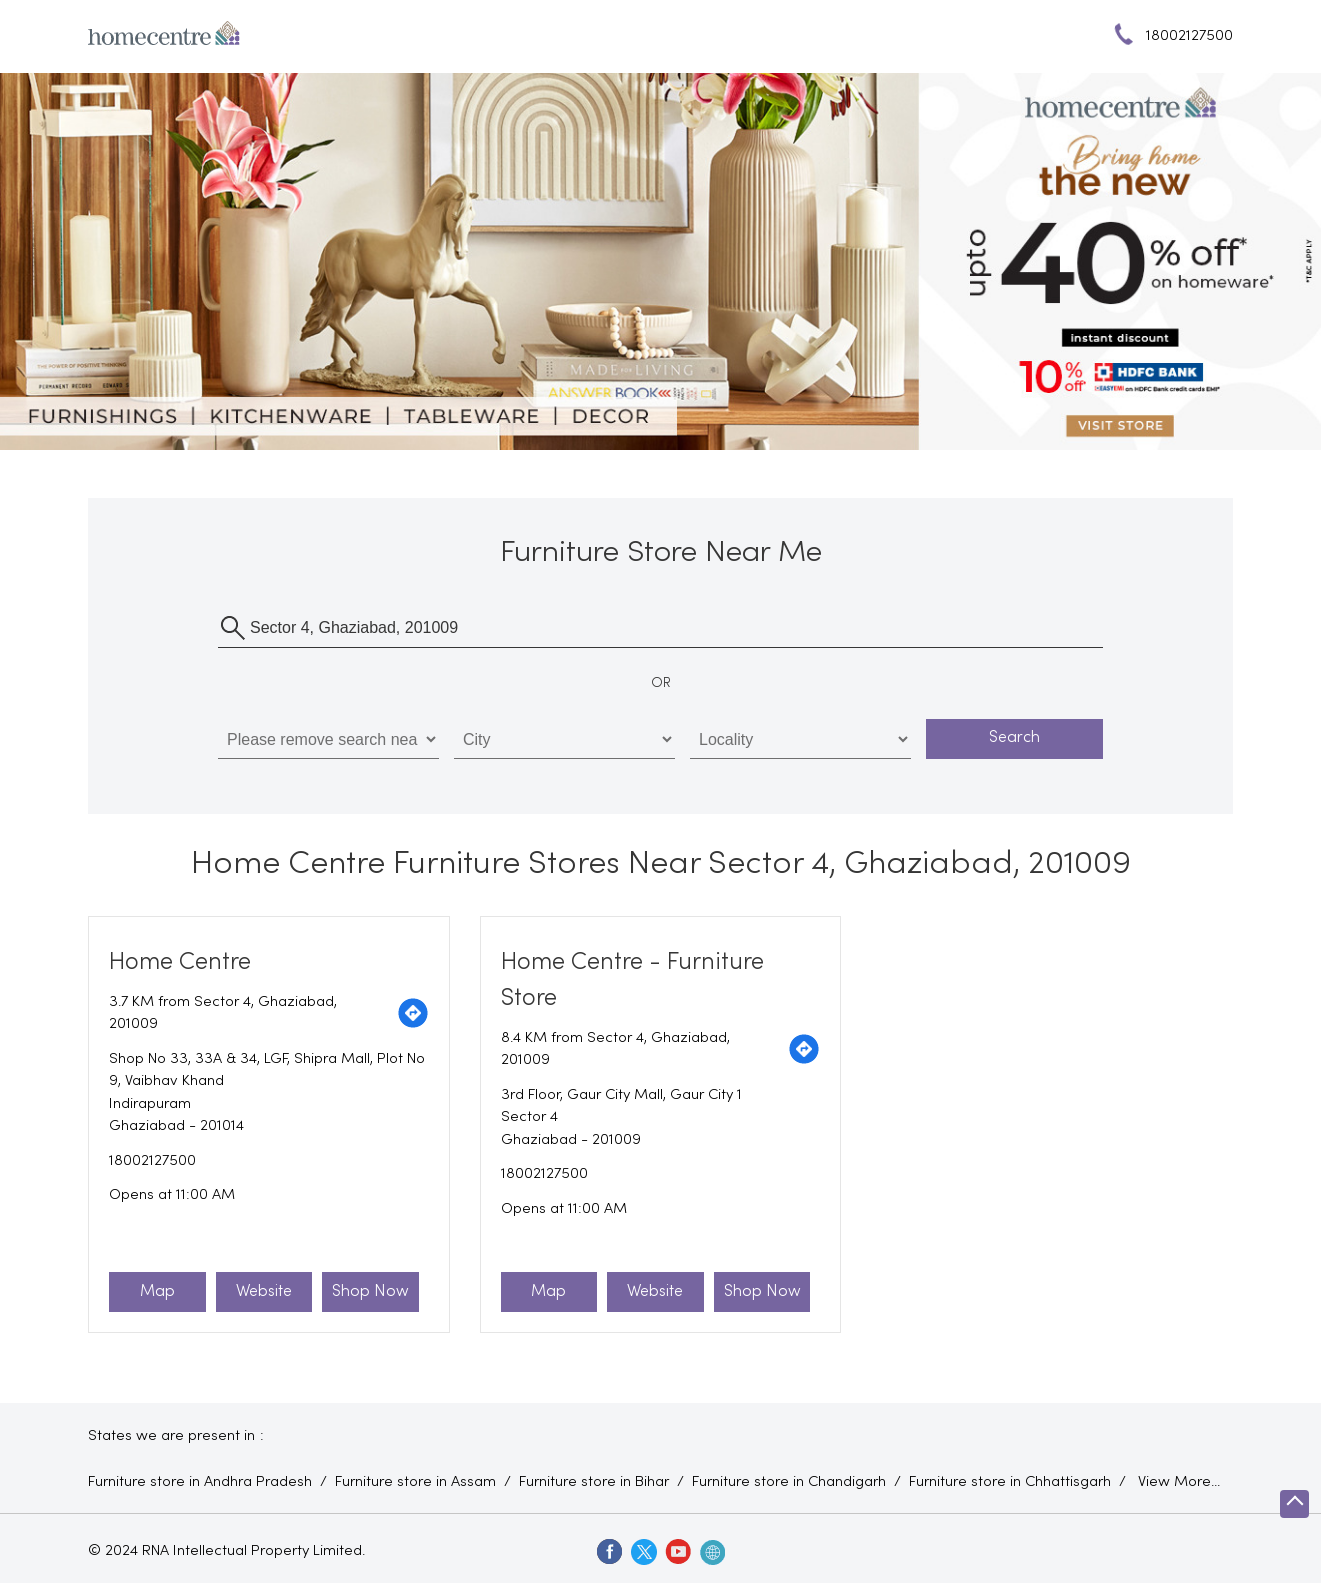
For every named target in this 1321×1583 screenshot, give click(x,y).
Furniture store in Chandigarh (789, 1482)
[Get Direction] (413, 1013)
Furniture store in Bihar (594, 1482)
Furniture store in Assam (415, 1482)
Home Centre (180, 962)
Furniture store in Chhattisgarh (1010, 1482)
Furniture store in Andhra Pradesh (200, 1482)
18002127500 (152, 1161)
